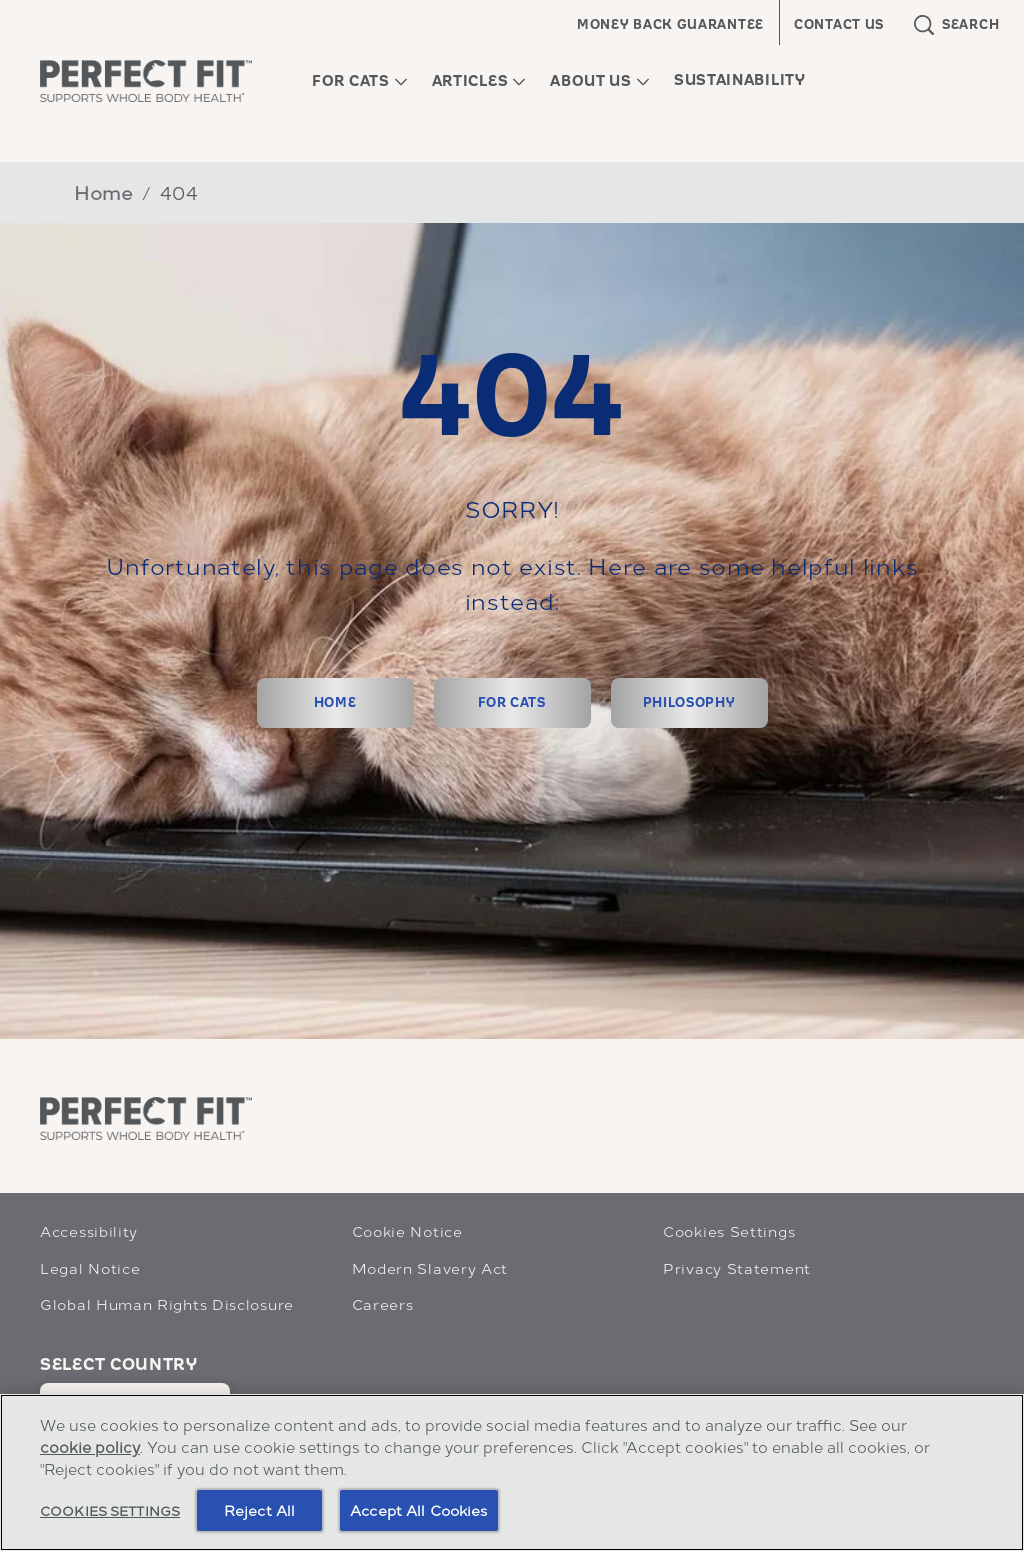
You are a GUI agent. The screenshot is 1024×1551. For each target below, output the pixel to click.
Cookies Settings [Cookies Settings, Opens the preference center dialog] (110, 1509)
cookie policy (90, 1446)
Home (104, 191)
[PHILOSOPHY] (689, 703)
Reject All (259, 1509)
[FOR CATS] (512, 703)
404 (179, 191)
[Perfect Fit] (146, 1118)
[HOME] (335, 703)
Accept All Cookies (419, 1509)
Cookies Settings (729, 1230)
